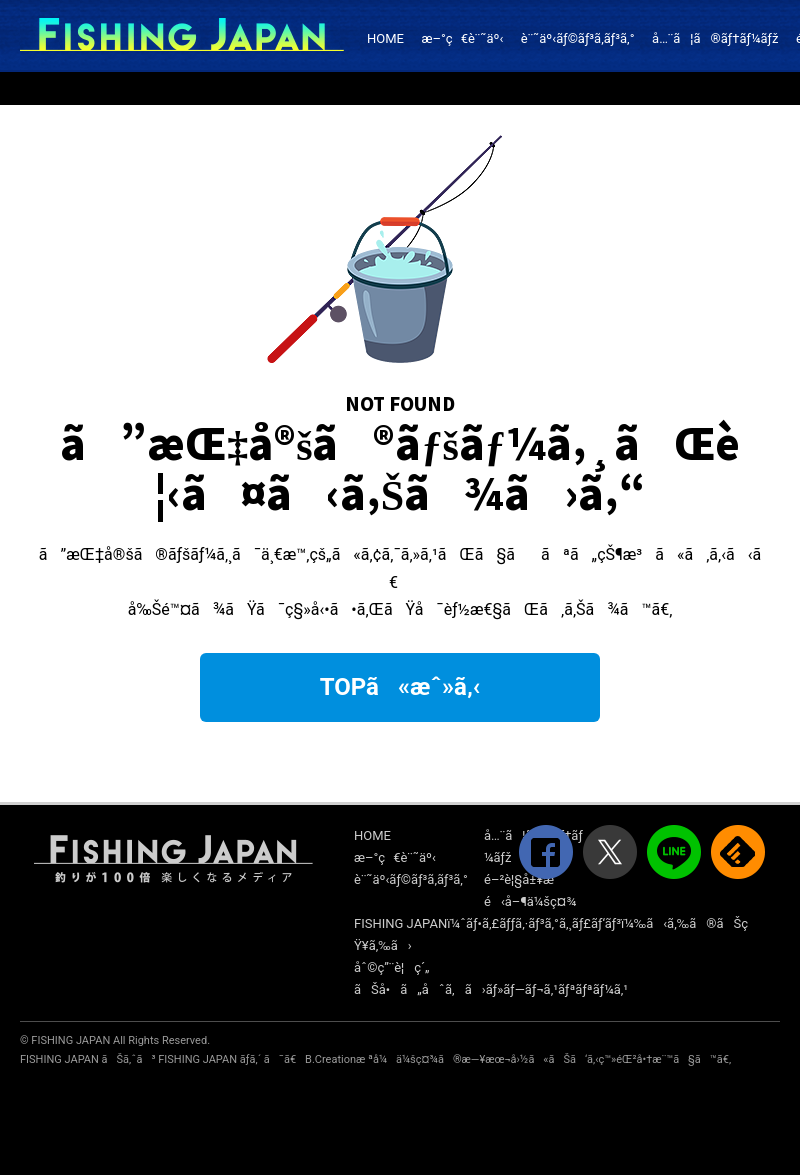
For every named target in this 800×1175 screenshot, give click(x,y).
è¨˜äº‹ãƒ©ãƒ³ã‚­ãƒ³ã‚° (578, 38)
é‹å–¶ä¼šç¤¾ (530, 901)
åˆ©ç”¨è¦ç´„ (392, 967)
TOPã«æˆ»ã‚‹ (400, 687)
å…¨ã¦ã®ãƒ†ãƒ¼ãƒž (715, 38)
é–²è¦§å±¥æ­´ (521, 879)
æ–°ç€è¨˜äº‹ (462, 38)
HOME (385, 38)
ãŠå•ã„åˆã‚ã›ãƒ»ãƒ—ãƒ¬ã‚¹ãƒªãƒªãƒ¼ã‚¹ (491, 989)
